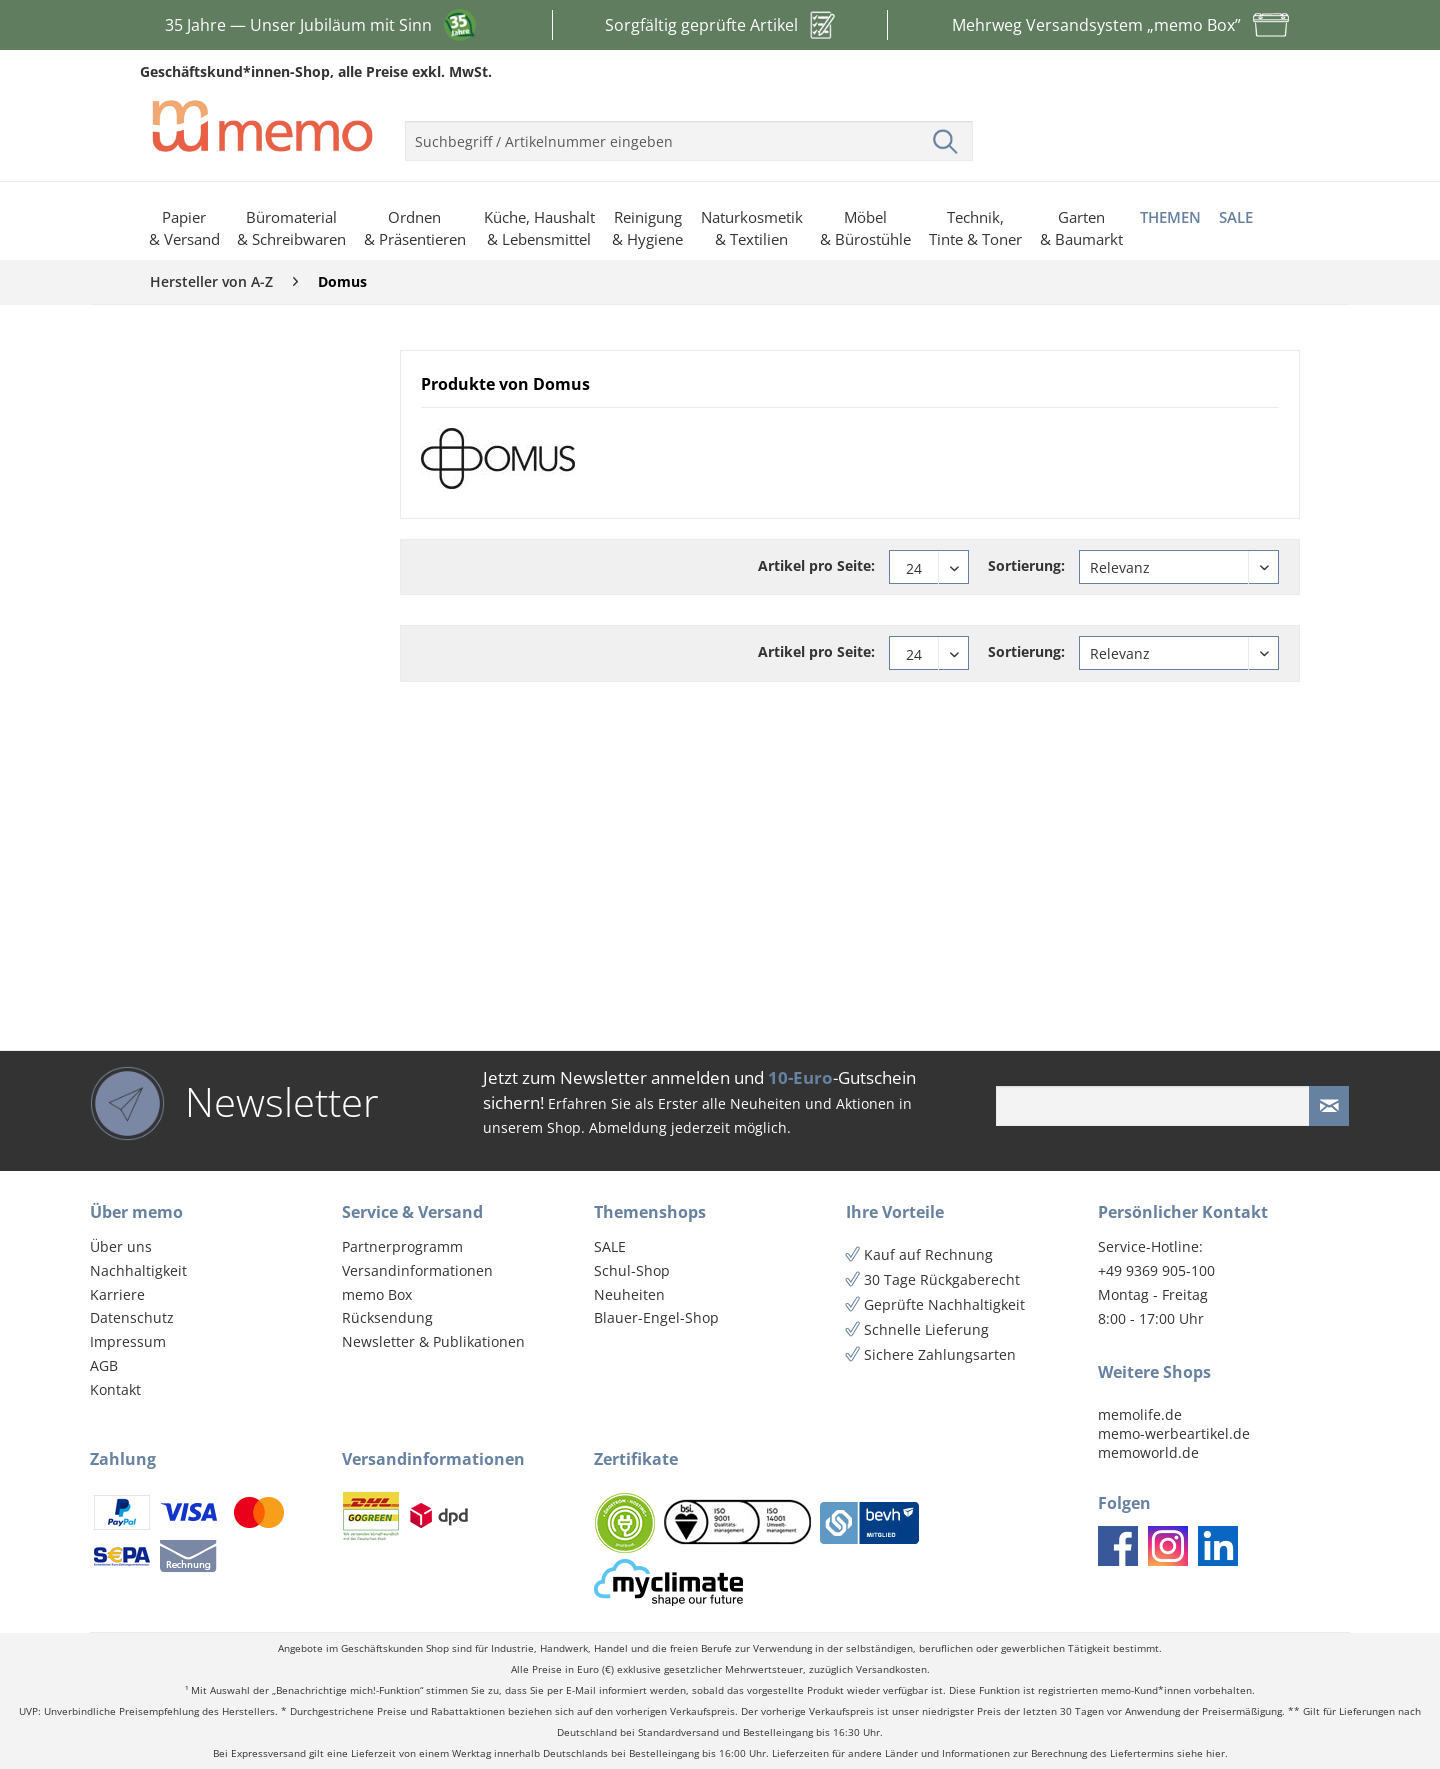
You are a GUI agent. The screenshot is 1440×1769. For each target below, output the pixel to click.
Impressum (128, 1341)
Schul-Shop (632, 1270)
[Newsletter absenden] (1329, 1106)
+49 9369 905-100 (1156, 1270)
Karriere (117, 1294)
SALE (610, 1246)
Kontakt (115, 1389)
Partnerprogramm (402, 1246)
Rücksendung (387, 1317)
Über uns (121, 1246)
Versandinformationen (417, 1270)
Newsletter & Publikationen (433, 1341)
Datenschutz (132, 1317)
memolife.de (1140, 1414)
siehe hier (1201, 1753)
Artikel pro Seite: (816, 565)
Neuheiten (629, 1294)
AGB (104, 1365)
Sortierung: (1026, 565)
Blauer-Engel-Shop (656, 1317)
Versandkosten (891, 1669)
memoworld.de (1148, 1452)
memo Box (377, 1294)
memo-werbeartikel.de (1174, 1433)
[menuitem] (689, 133)
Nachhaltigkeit (138, 1270)
